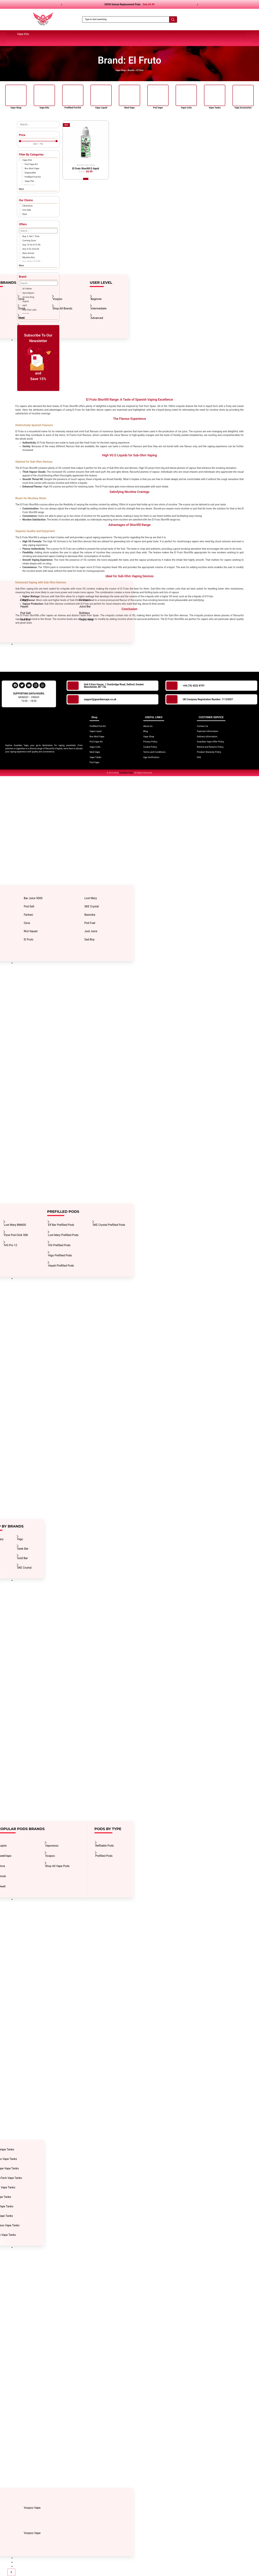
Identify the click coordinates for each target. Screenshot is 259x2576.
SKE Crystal (91, 906)
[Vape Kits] (44, 95)
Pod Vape (158, 107)
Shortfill (80, 165)
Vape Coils (186, 107)
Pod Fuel (89, 923)
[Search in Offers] (38, 230)
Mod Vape (129, 107)
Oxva (27, 923)
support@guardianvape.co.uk (100, 699)
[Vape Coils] (186, 95)
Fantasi (28, 914)
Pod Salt (29, 906)
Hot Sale (22, 2566)
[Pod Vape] (158, 95)
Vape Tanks (215, 107)
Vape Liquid (101, 107)
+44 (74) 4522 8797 (194, 685)
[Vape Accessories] (243, 95)
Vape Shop (121, 70)
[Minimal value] (38, 141)
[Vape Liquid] (101, 95)
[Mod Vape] (129, 95)
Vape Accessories (28, 2558)
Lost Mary (90, 898)
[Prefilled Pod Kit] (72, 95)
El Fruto (28, 939)
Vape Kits (44, 107)
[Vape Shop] (16, 95)
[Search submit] (173, 19)
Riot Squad (30, 931)
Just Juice (90, 931)
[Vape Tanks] (214, 95)
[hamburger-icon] (249, 33)
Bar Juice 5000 (33, 898)
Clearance (23, 2562)
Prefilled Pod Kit (72, 107)
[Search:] (38, 124)
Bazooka (89, 914)
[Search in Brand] (38, 283)
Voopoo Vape (32, 2507)
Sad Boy (89, 939)
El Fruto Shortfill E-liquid (85, 168)
